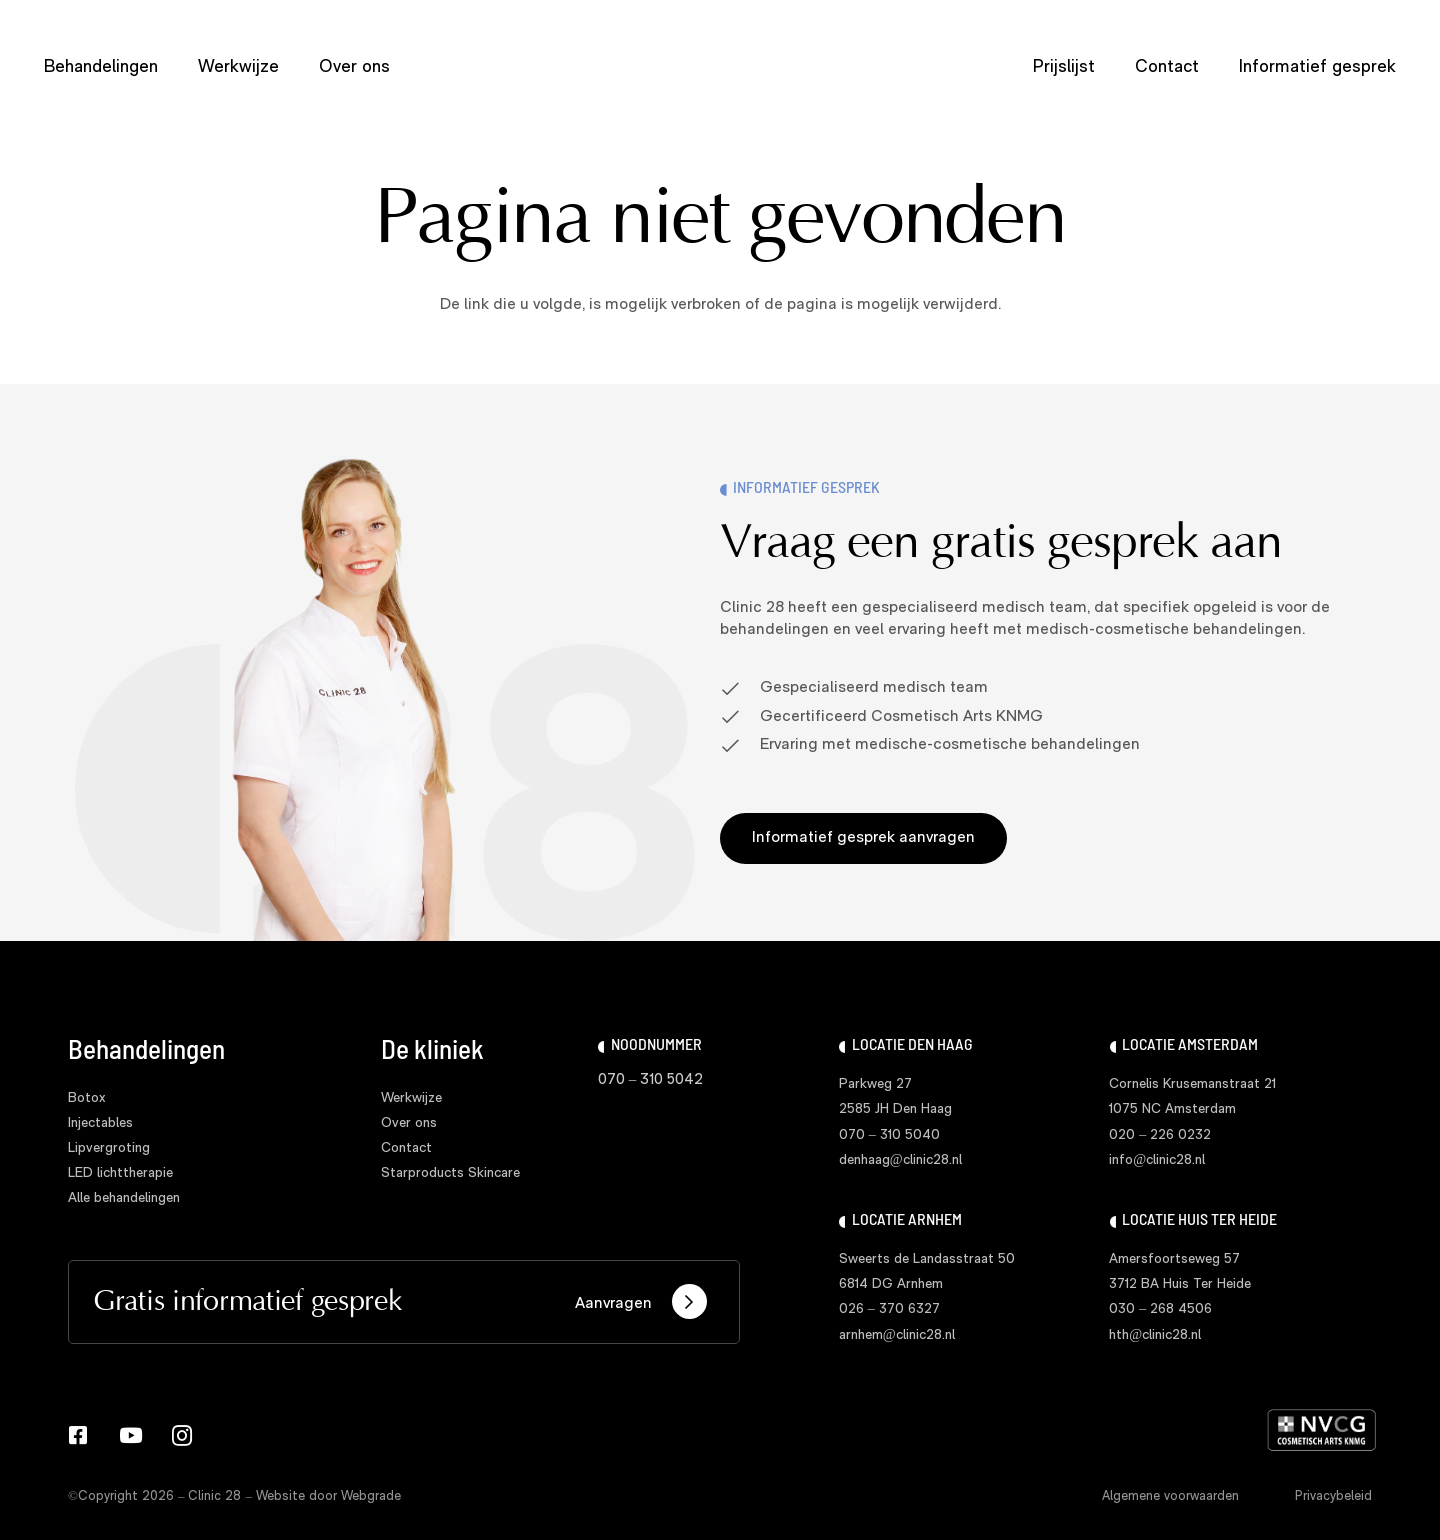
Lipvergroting (109, 1148)
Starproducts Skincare (450, 1173)
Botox (87, 1098)
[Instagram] (182, 1436)
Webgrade (371, 1496)
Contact (406, 1148)
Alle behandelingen (124, 1198)
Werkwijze (411, 1098)
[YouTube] (130, 1436)
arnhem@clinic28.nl (897, 1335)
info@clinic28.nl (1157, 1160)
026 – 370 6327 (889, 1309)
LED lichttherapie (120, 1173)
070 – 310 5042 (651, 1080)
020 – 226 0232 (1160, 1135)
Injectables (100, 1123)
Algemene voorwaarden (1170, 1496)
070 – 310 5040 (889, 1135)
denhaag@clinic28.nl (900, 1160)
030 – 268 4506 (1160, 1309)
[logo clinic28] (720, 68)
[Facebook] (78, 1436)
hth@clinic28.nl (1155, 1335)
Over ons (409, 1123)
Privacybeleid (1333, 1496)
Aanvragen (641, 1301)
